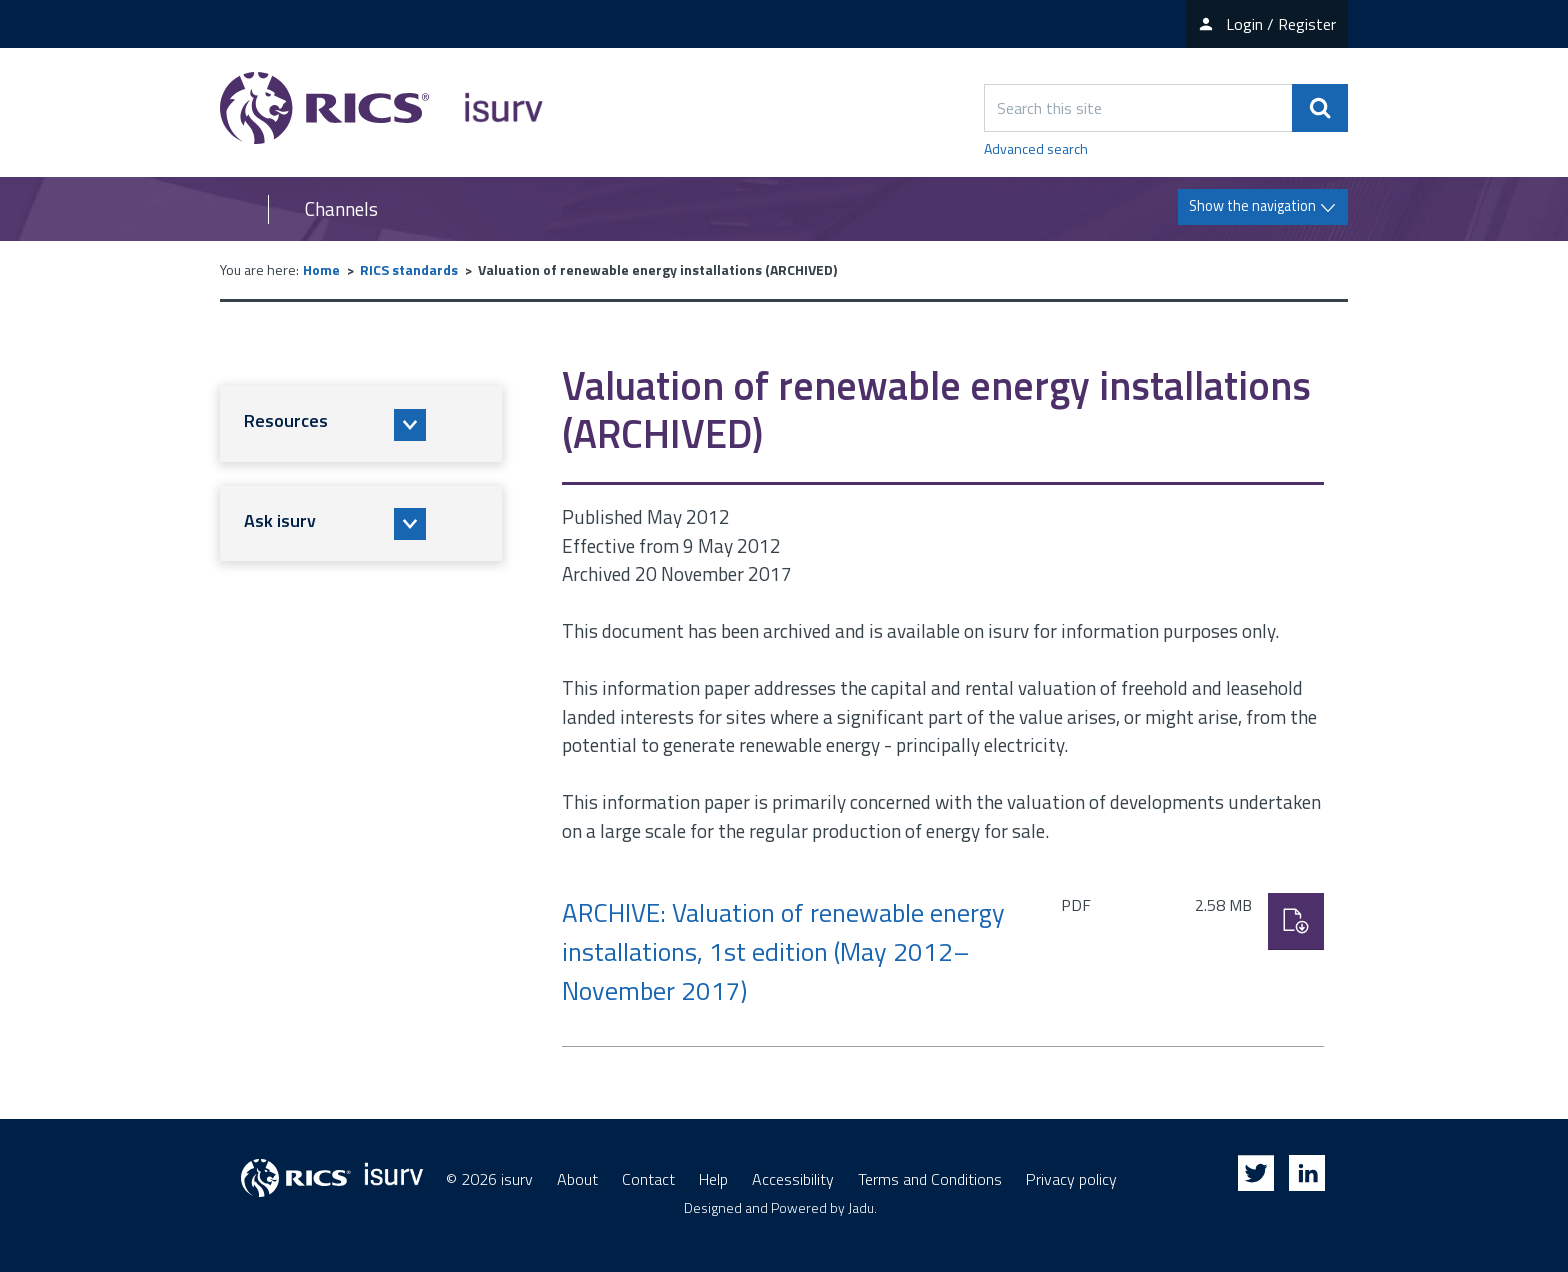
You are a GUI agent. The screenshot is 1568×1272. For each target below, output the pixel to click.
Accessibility (793, 1179)
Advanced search (1036, 148)
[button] (361, 424)
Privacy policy (1071, 1179)
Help (713, 1179)
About (577, 1179)
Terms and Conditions (930, 1179)
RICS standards (409, 269)
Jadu (861, 1207)
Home (321, 269)
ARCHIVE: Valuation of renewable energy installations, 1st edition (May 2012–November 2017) (783, 951)
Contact (648, 1179)
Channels (341, 209)
